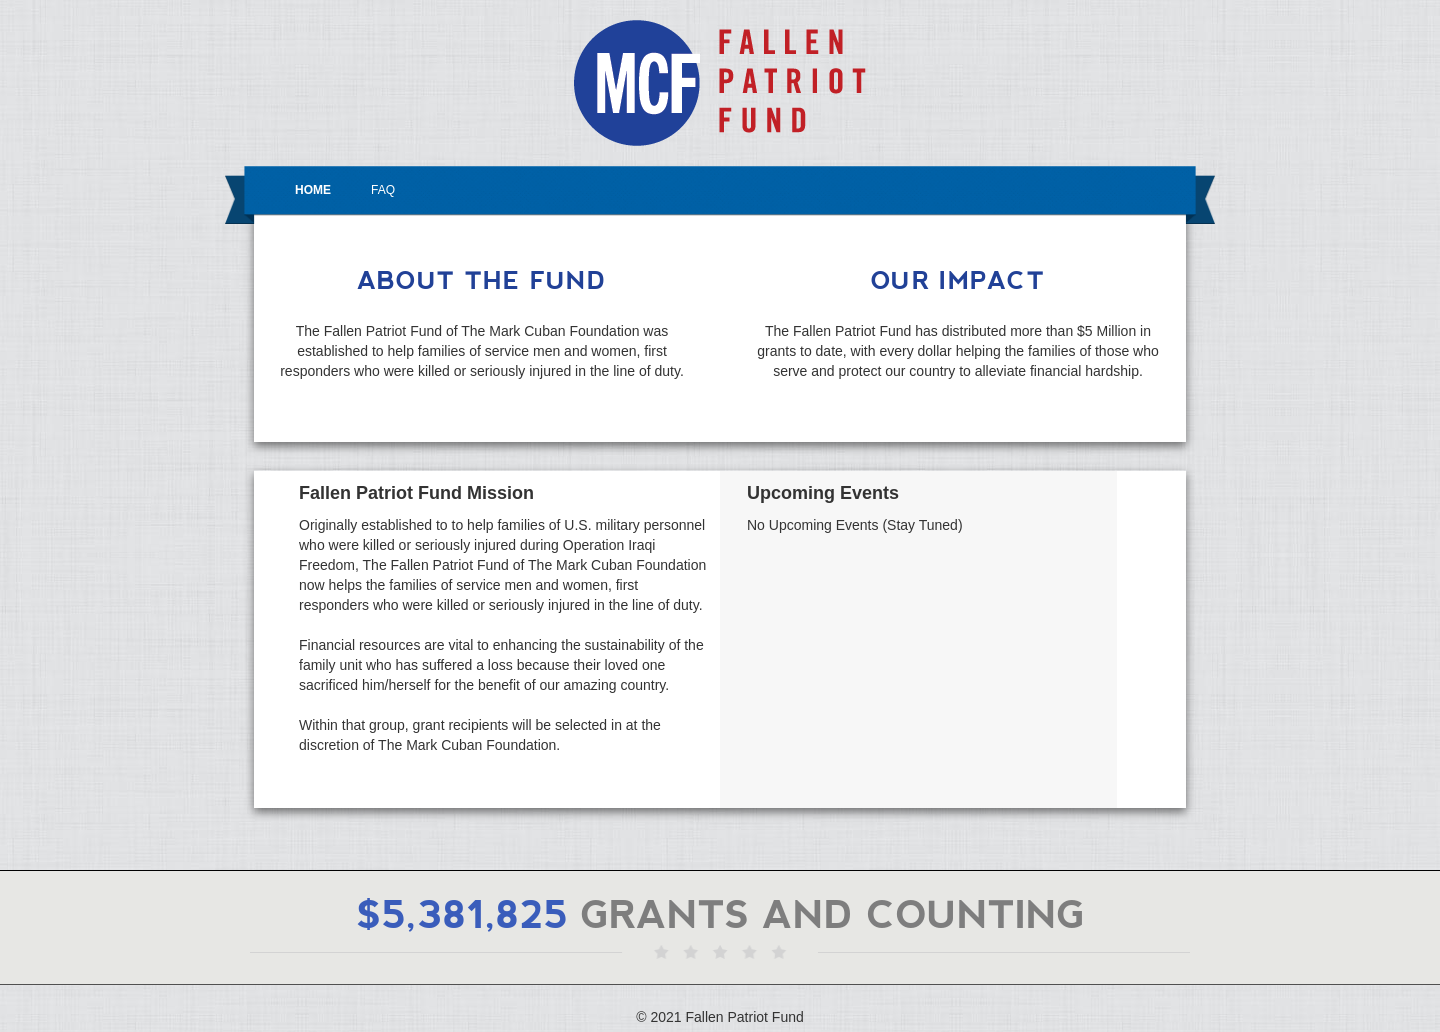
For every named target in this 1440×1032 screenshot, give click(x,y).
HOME (313, 190)
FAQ (383, 190)
